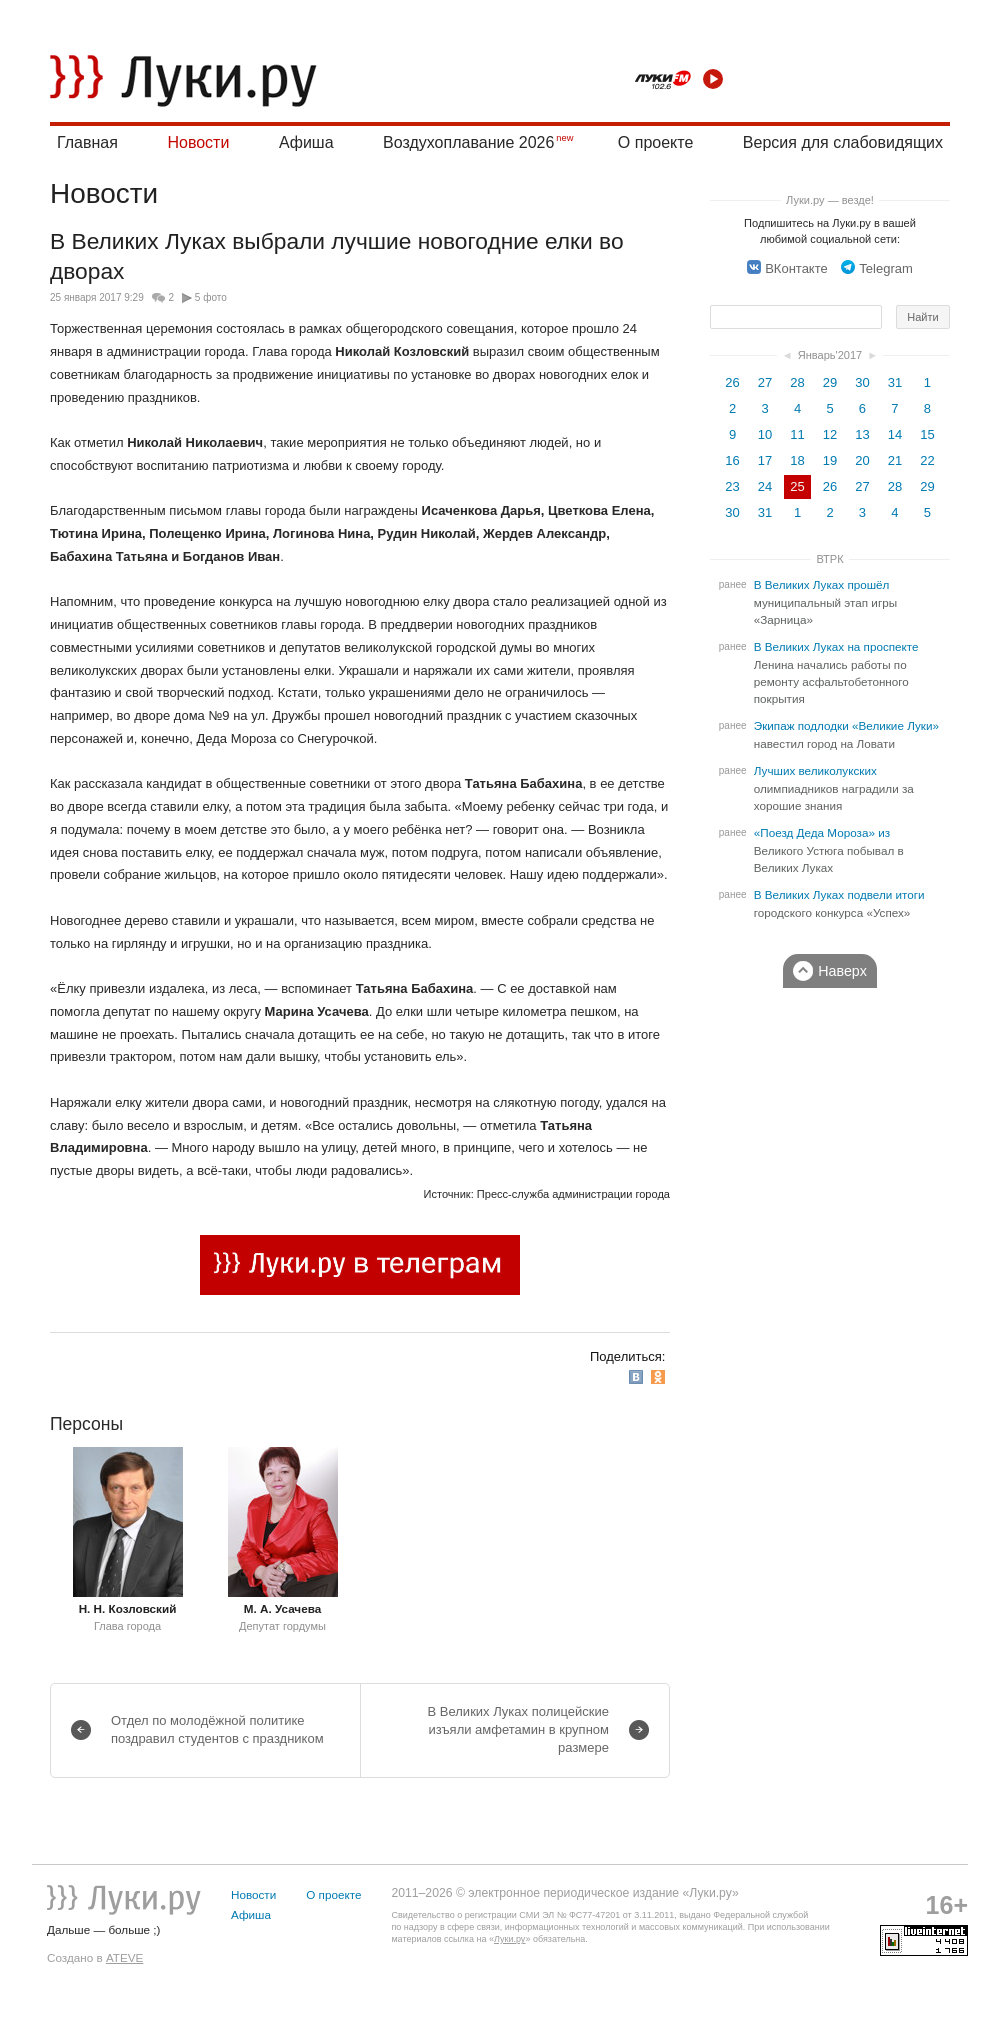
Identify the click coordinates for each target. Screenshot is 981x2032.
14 (895, 434)
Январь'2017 (830, 355)
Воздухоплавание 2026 (468, 142)
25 (797, 486)
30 (862, 382)
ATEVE (124, 1957)
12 (830, 434)
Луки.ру (509, 1939)
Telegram (876, 268)
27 (765, 382)
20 (862, 460)
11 (797, 434)
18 (797, 460)
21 (895, 460)
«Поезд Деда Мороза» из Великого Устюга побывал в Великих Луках (829, 850)
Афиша (306, 142)
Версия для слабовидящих (843, 142)
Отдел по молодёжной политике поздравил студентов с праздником (217, 1729)
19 (830, 460)
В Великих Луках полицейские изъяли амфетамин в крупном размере (518, 1729)
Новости (198, 142)
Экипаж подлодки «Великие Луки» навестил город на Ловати (846, 735)
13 (862, 434)
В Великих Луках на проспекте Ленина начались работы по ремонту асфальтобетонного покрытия (836, 673)
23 (732, 486)
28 (797, 382)
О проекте (655, 142)
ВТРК (829, 559)
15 (927, 434)
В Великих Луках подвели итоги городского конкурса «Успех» (839, 904)
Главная (87, 142)
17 (765, 460)
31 (895, 382)
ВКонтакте (787, 268)
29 (830, 382)
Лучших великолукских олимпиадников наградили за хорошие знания (834, 788)
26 (732, 382)
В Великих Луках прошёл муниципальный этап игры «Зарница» (825, 602)
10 (765, 434)
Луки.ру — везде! (830, 200)
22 (927, 460)
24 (765, 486)
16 (732, 460)
